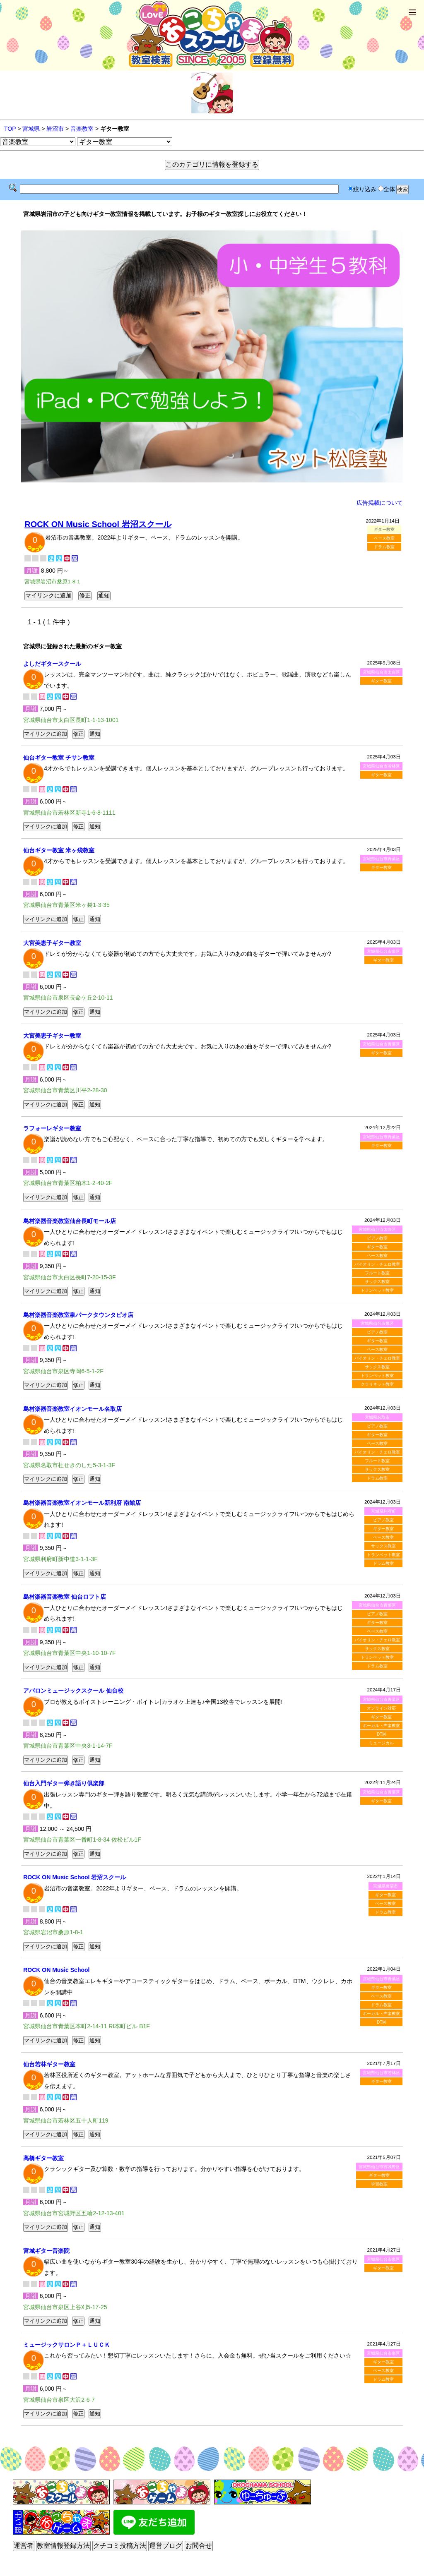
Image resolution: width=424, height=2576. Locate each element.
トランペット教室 (377, 1290)
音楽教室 (82, 128)
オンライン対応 (381, 1708)
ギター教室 (381, 681)
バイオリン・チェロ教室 (377, 1264)
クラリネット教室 (377, 1384)
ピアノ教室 (377, 1238)
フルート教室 (377, 1273)
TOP (10, 128)
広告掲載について (380, 502)
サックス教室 (377, 1281)
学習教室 (379, 2184)
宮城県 (31, 128)
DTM (381, 1734)
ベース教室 (384, 538)
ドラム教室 (384, 546)
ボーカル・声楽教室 (381, 1725)
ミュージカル (381, 1743)
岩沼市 (55, 128)
